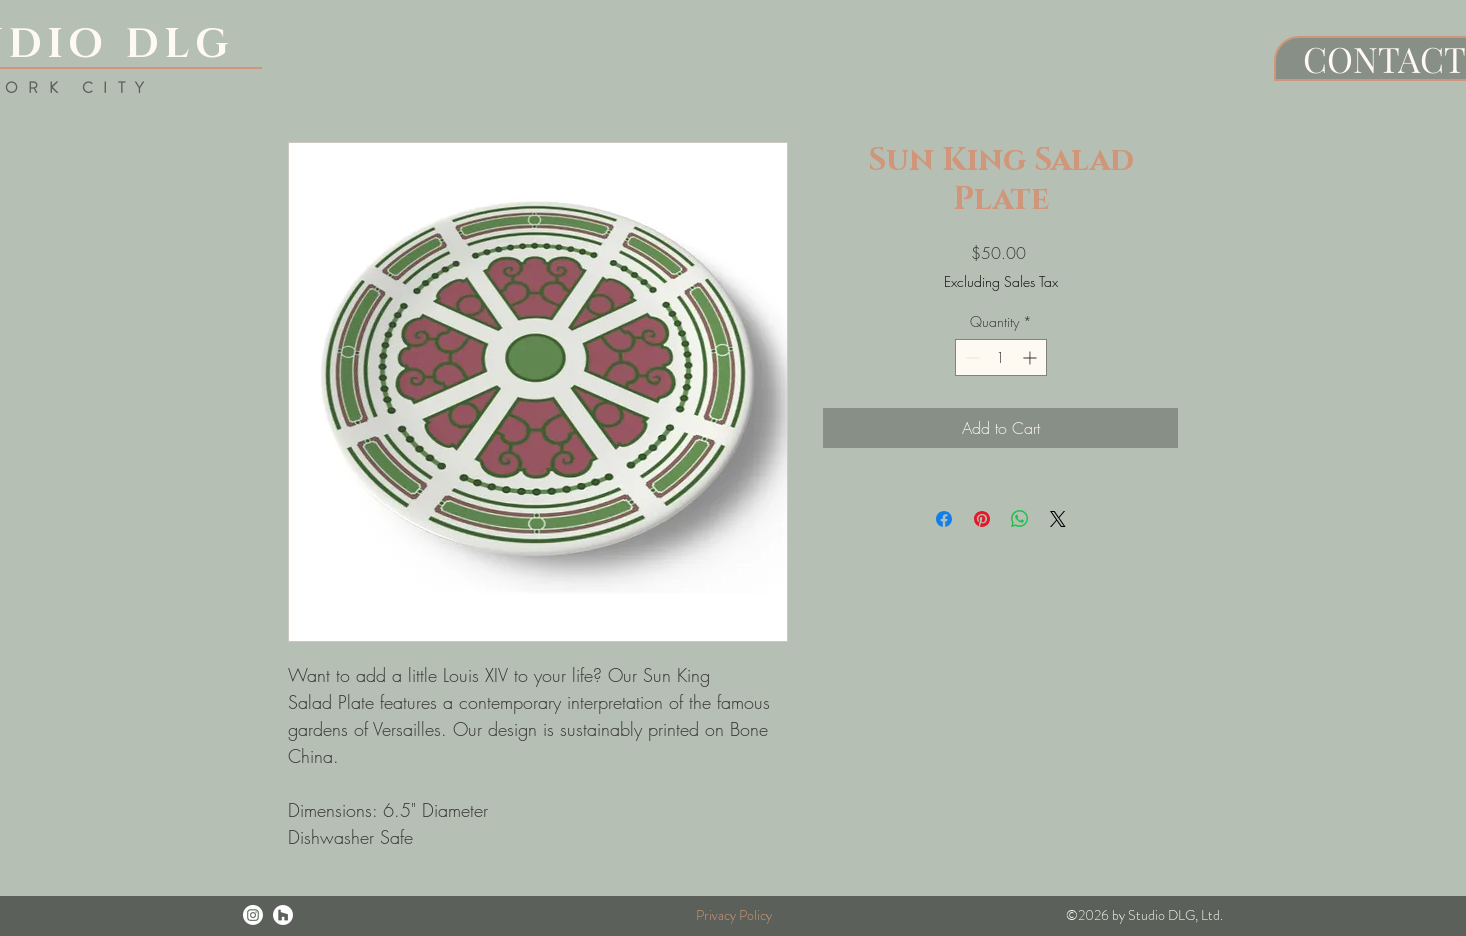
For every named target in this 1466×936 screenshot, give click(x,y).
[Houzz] (283, 915)
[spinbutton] (1001, 357)
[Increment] (1031, 357)
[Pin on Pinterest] (982, 519)
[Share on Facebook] (944, 519)
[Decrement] (970, 357)
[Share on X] (1058, 519)
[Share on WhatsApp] (1020, 519)
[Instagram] (253, 915)
